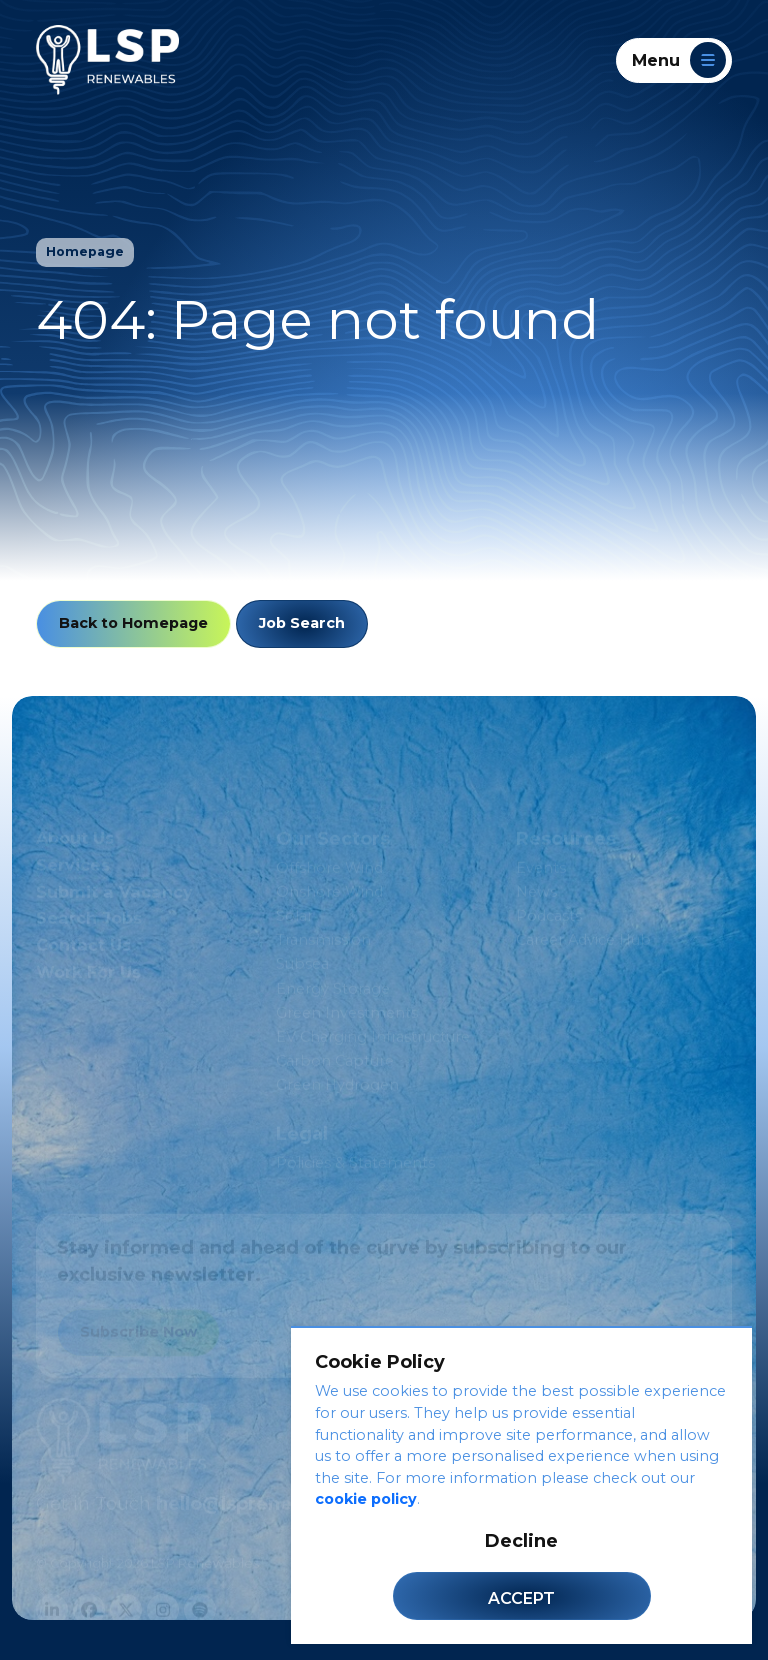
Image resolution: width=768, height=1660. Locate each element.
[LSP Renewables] (107, 60)
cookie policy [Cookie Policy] (366, 1499)
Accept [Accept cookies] (521, 1598)
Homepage (85, 251)
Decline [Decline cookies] (521, 1541)
